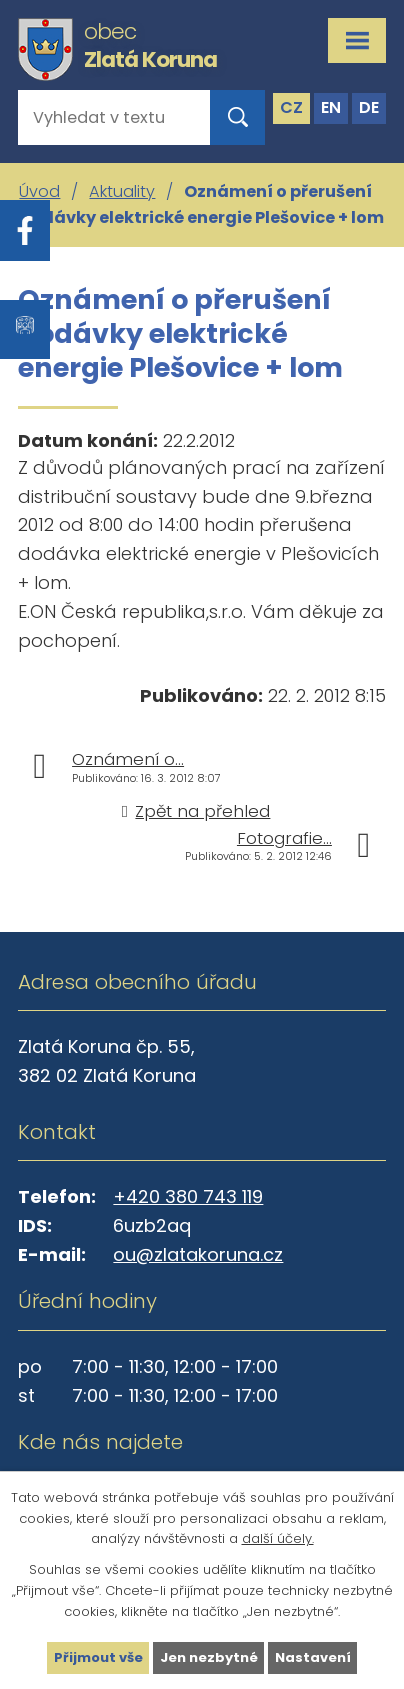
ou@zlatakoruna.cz (198, 1254)
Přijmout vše (98, 1657)
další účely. (278, 1538)
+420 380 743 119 (188, 1196)
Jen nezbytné (209, 1657)
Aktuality (122, 191)
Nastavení (313, 1657)
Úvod (39, 191)
